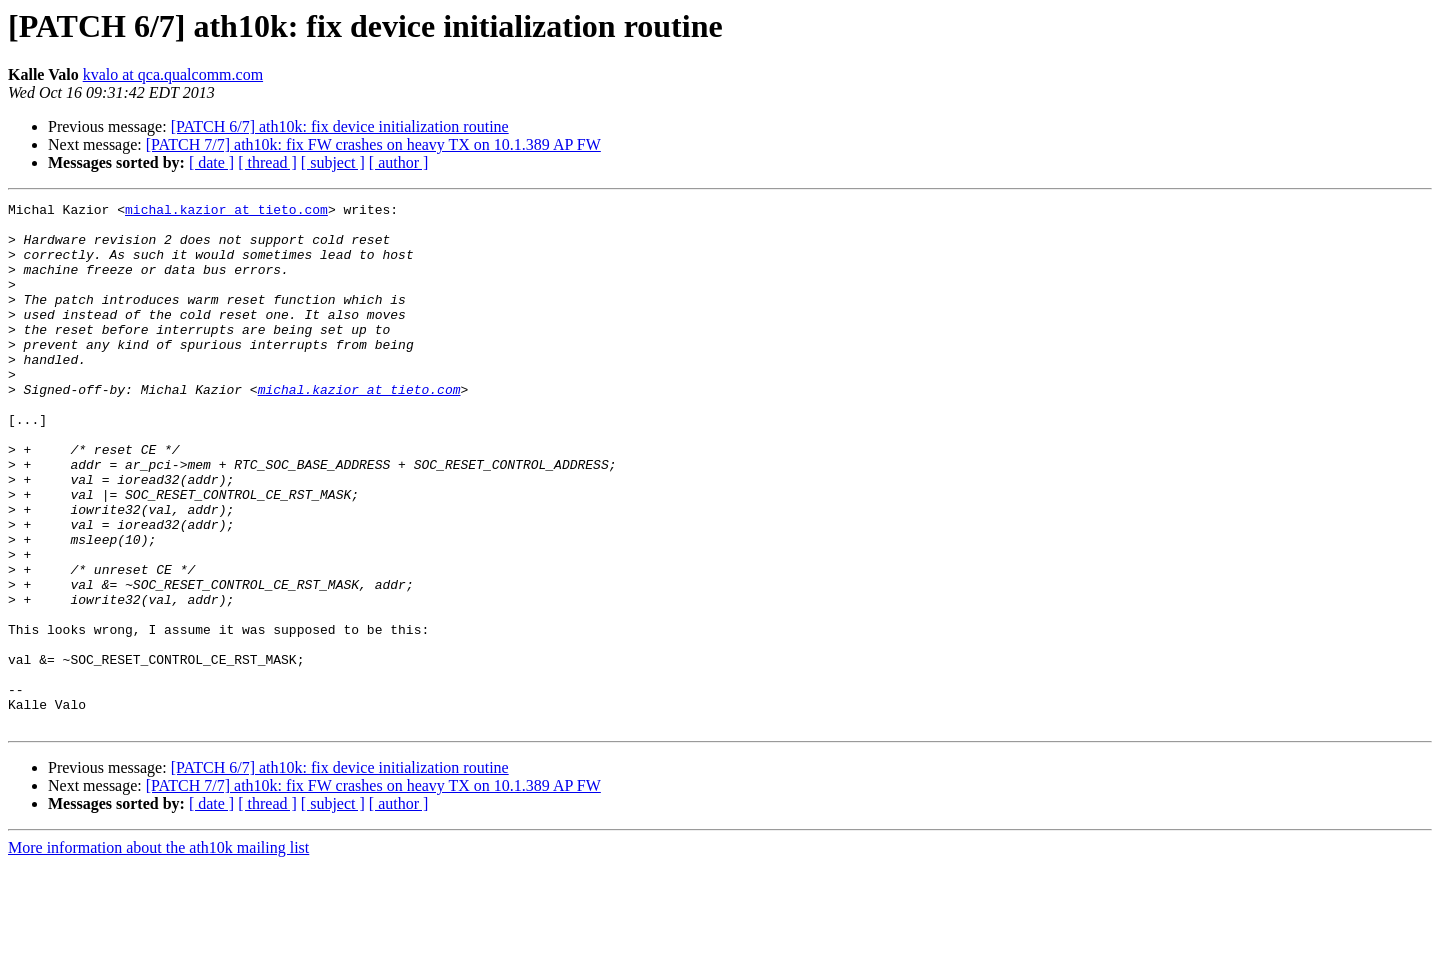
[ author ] (399, 162)
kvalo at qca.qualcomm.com (173, 74)
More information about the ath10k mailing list (158, 952)
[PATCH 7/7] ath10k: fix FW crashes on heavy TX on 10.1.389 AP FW (373, 144)
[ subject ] (333, 162)
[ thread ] (267, 162)
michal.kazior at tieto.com (226, 212)
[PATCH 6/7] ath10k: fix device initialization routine (340, 126)
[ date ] (211, 162)
